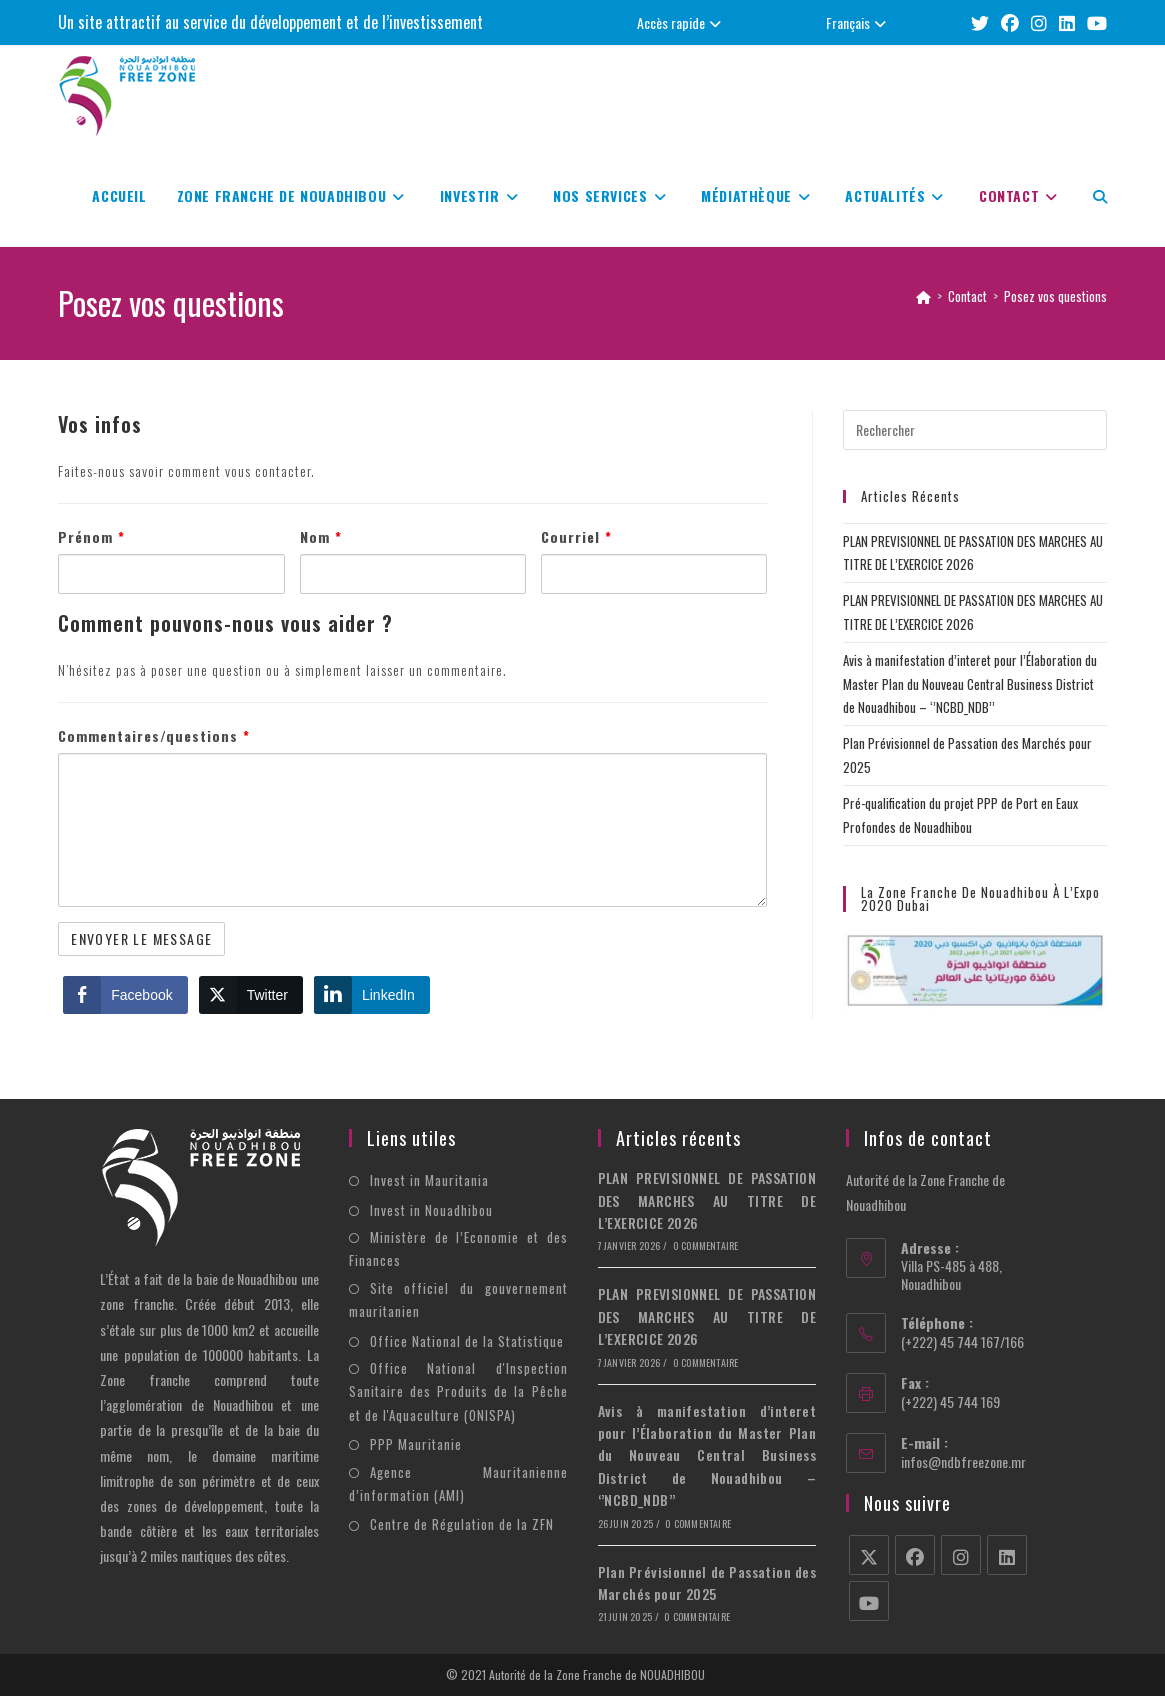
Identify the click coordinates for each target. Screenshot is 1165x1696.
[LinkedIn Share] (372, 995)
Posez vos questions (1055, 296)
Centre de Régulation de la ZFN (462, 1524)
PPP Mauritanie (416, 1444)
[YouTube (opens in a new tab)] (1094, 22)
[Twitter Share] (251, 995)
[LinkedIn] (1007, 1555)
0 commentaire (706, 1245)
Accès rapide (681, 22)
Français (858, 22)
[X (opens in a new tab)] (980, 22)
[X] (869, 1555)
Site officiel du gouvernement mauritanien (458, 1299)
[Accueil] (923, 296)
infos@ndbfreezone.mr (963, 1461)
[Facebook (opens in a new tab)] (1010, 22)
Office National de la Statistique (467, 1341)
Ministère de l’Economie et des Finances (458, 1248)
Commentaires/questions (154, 735)
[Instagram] (961, 1555)
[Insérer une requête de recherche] (975, 430)
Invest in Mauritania (429, 1180)
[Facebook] (915, 1555)
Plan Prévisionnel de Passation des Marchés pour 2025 (707, 1582)
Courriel (576, 536)
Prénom (91, 536)
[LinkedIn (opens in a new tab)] (1067, 22)
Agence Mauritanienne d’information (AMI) (458, 1483)
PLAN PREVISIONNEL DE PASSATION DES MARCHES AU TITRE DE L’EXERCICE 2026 (707, 1200)
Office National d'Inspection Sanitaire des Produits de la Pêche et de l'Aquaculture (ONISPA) (458, 1391)
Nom (321, 536)
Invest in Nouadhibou (431, 1210)
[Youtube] (869, 1601)
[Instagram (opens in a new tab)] (1039, 22)
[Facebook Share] (125, 995)
